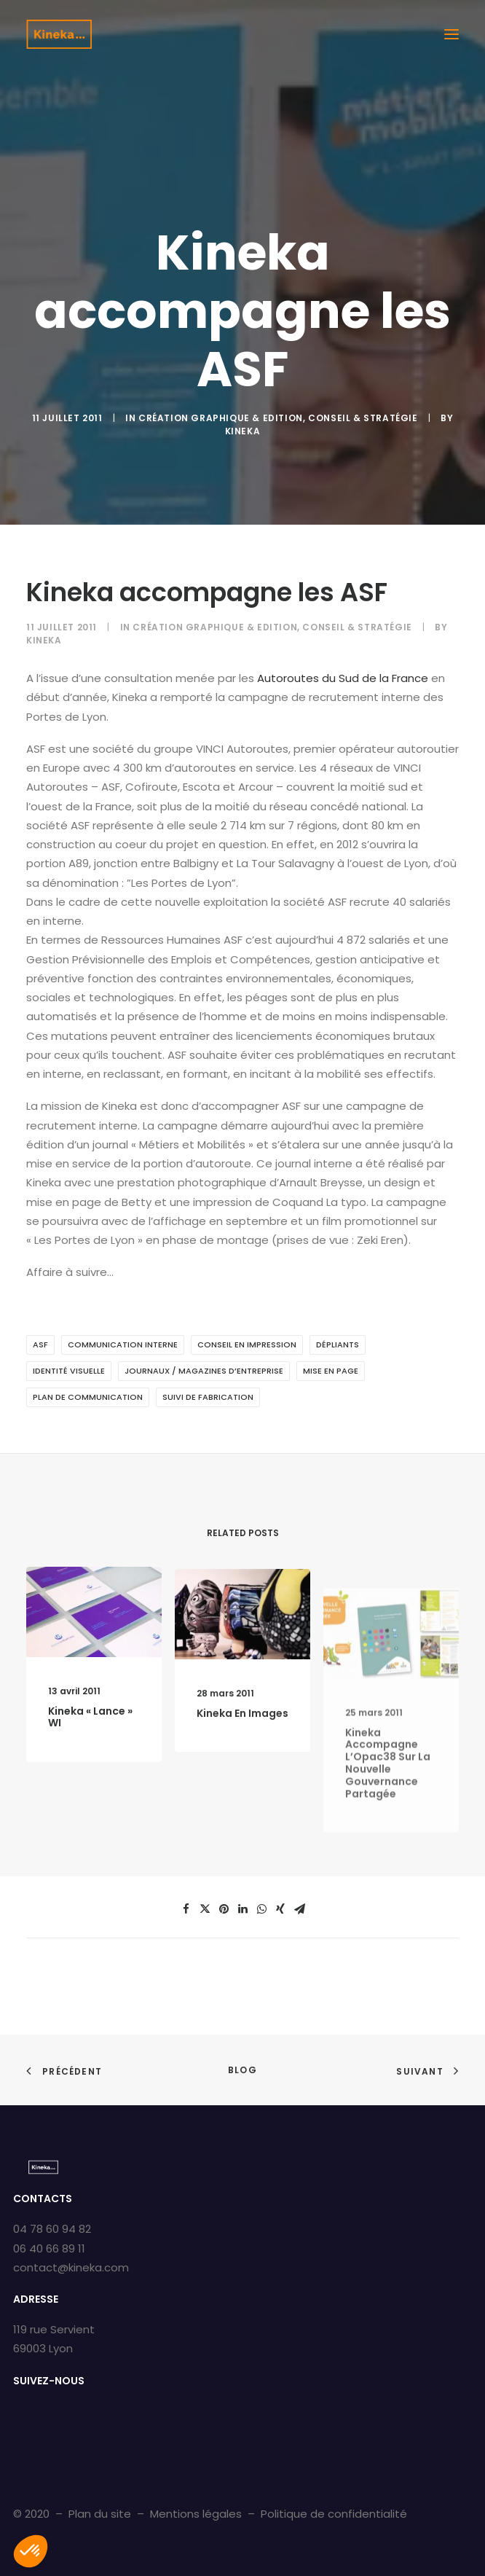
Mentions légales (196, 2513)
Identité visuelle (69, 1371)
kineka (243, 431)
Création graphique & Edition (220, 418)
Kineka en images (242, 1758)
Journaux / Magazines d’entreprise (204, 1371)
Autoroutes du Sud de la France (342, 678)
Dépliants (337, 1344)
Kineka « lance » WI (90, 1729)
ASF (40, 1344)
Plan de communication (88, 1397)
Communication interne (123, 1344)
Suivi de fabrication (207, 1397)
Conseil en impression (246, 1344)
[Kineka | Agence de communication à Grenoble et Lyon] (59, 34)
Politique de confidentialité (334, 2513)
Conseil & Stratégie (362, 418)
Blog (242, 2070)
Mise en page (330, 1371)
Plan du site (99, 2513)
